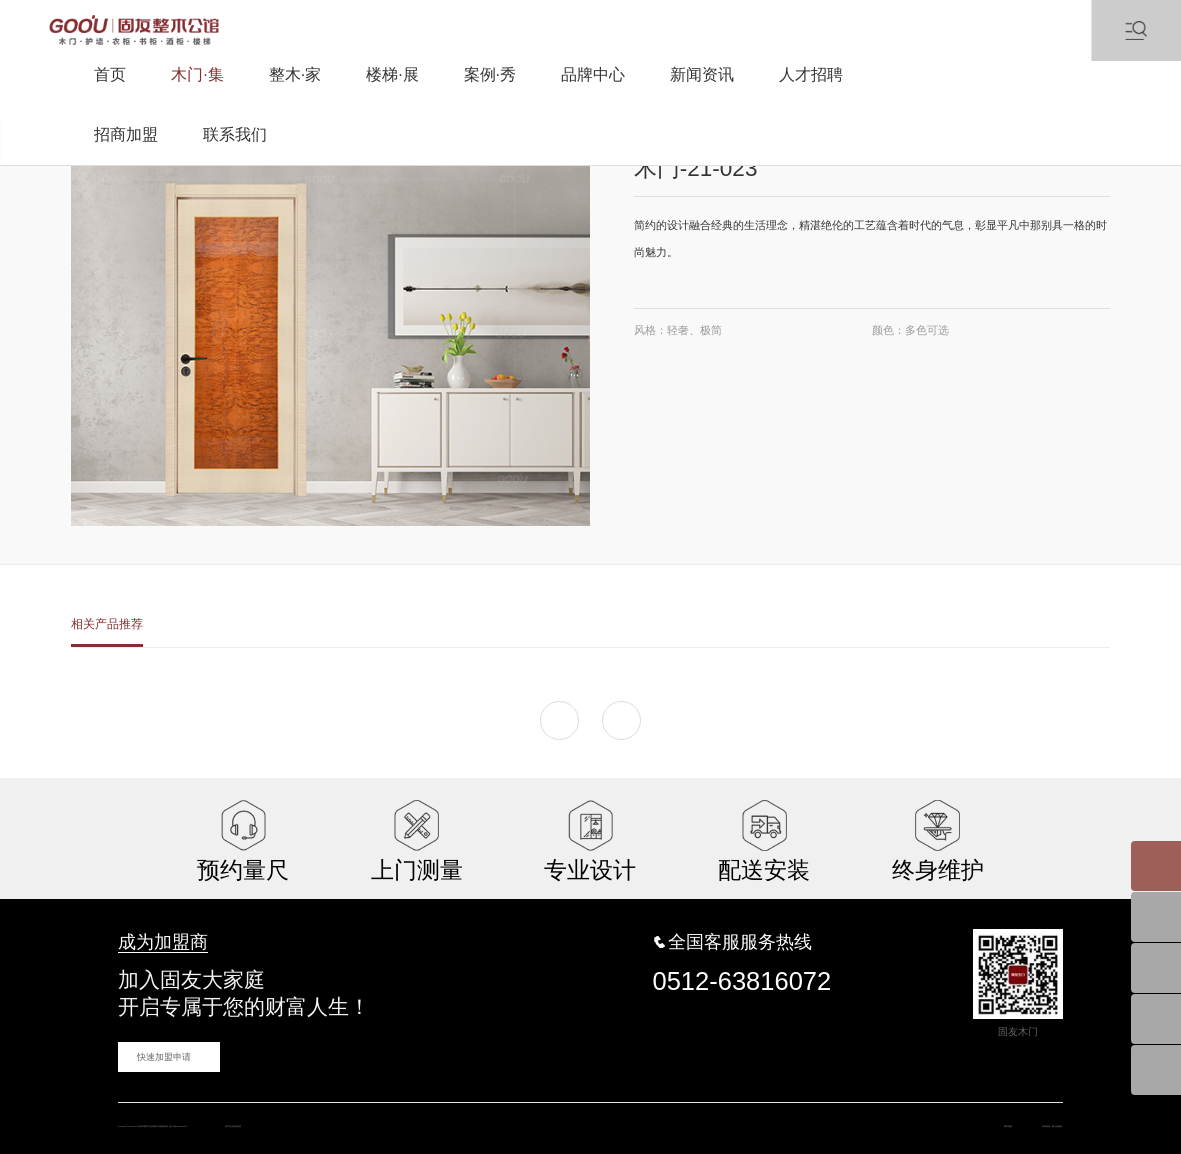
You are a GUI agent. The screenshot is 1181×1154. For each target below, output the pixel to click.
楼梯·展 (392, 74)
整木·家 (295, 74)
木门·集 (197, 74)
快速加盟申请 (156, 1039)
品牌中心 (593, 74)
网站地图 (919, 1114)
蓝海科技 (552, 1114)
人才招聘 (811, 74)
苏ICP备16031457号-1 (399, 1114)
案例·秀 (490, 74)
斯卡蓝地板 (1034, 1114)
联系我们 (235, 134)
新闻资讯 (702, 74)
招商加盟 (126, 134)
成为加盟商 (148, 929)
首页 (110, 74)
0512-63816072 (742, 963)
